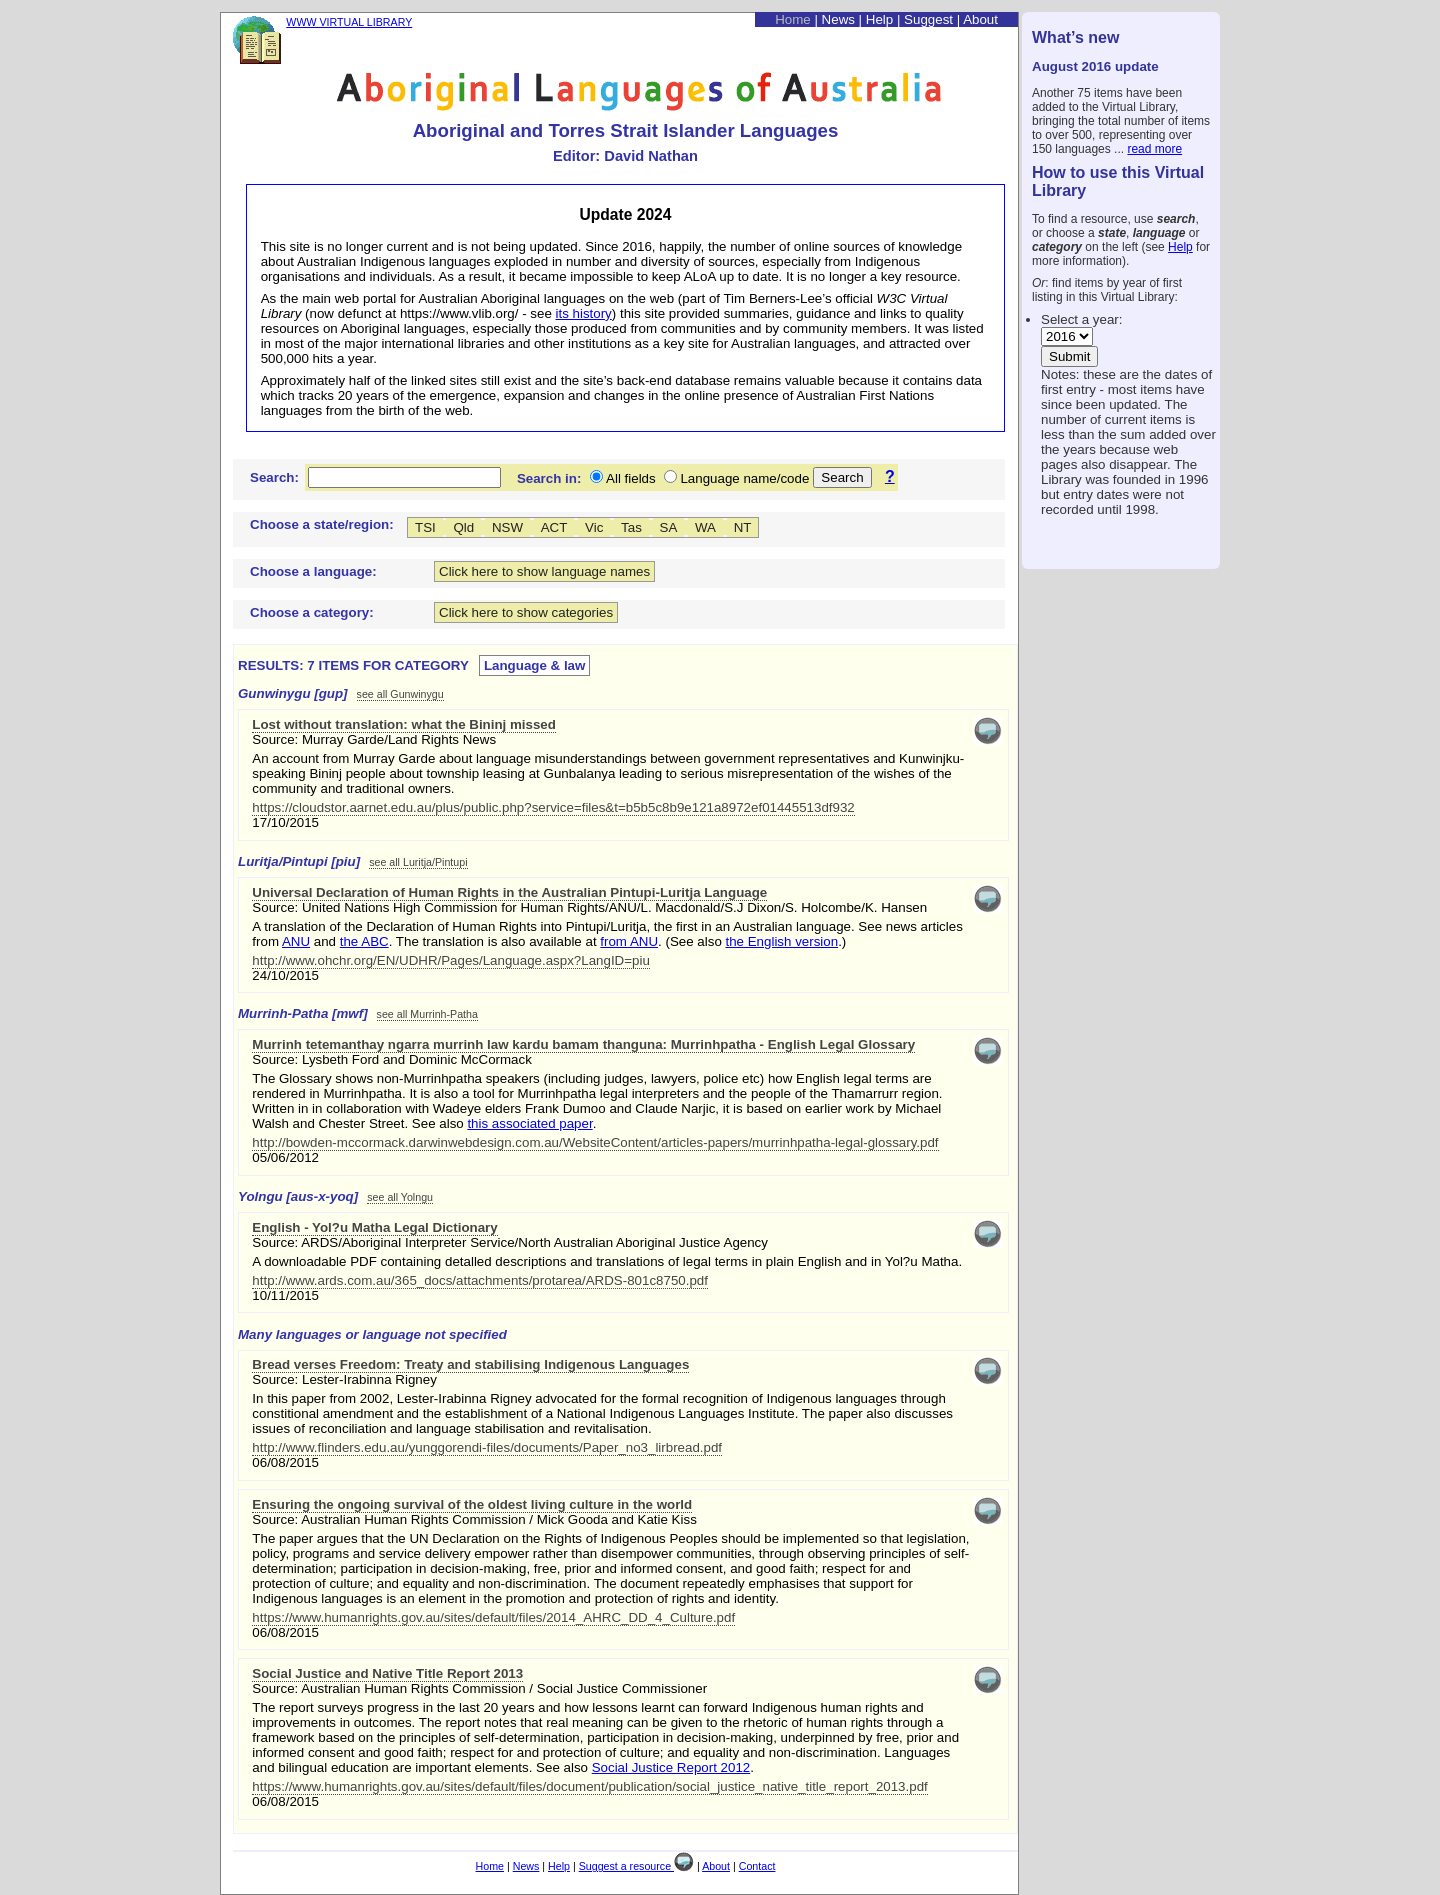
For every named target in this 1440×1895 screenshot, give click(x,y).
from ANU (629, 941)
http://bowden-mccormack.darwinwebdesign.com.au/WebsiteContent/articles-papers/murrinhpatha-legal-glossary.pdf (595, 1142)
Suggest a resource (636, 1866)
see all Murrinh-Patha (427, 1014)
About (980, 19)
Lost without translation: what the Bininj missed (404, 724)
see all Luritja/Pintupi (418, 862)
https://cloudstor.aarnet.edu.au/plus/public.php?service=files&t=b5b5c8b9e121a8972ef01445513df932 (553, 807)
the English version (782, 941)
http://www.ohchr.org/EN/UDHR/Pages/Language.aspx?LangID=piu (451, 960)
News (838, 19)
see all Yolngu (400, 1197)
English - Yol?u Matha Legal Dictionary (374, 1227)
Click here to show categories (526, 612)
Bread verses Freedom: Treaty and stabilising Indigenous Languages (470, 1364)
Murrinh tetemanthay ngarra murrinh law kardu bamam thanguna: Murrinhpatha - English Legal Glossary (583, 1044)
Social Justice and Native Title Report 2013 (387, 1673)
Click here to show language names (544, 571)
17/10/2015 (285, 822)
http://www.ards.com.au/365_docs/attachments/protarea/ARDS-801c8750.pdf (480, 1280)
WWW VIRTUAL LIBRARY (349, 22)
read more (1154, 149)
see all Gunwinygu (400, 694)
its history (584, 313)
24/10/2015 (285, 975)
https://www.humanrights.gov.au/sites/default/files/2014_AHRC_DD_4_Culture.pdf (493, 1617)
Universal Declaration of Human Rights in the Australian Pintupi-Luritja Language (509, 892)
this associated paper (529, 1123)
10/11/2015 (285, 1295)
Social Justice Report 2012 (671, 1767)
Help (1180, 247)
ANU (296, 941)
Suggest (928, 19)
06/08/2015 (285, 1462)
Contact (757, 1866)
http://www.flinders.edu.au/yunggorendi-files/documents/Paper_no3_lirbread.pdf (487, 1447)
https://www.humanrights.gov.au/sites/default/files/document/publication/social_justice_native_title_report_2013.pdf (589, 1786)
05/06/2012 (285, 1157)
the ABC (364, 941)
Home (793, 19)
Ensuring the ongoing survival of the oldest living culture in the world (472, 1504)
